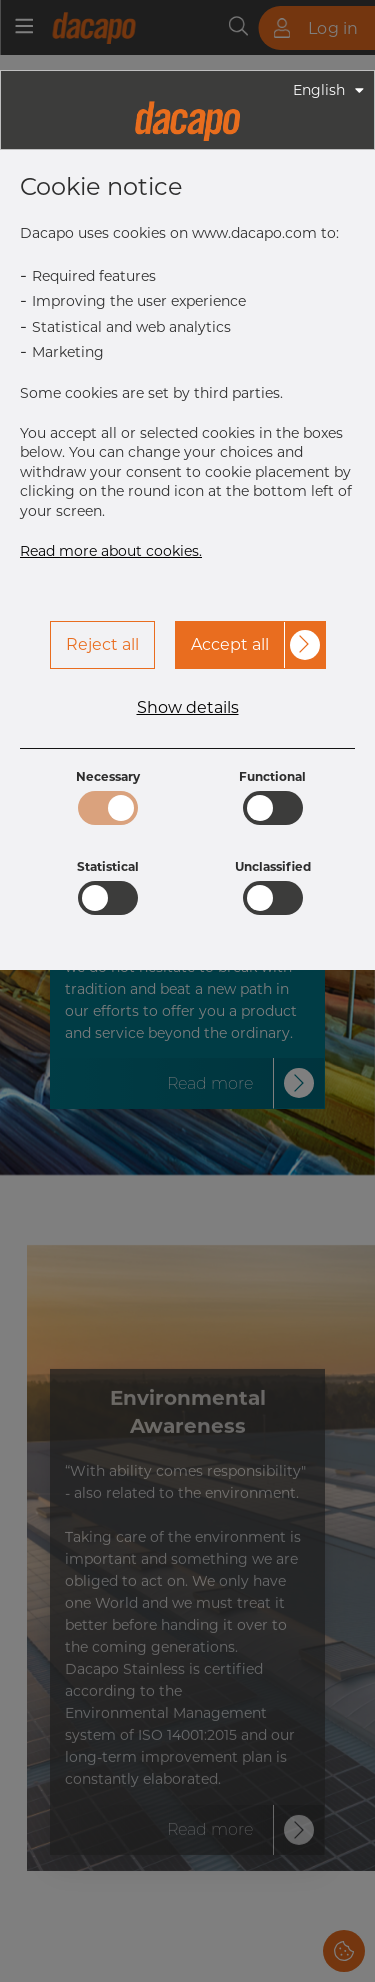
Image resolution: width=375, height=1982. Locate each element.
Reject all (102, 644)
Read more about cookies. (111, 551)
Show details (188, 708)
